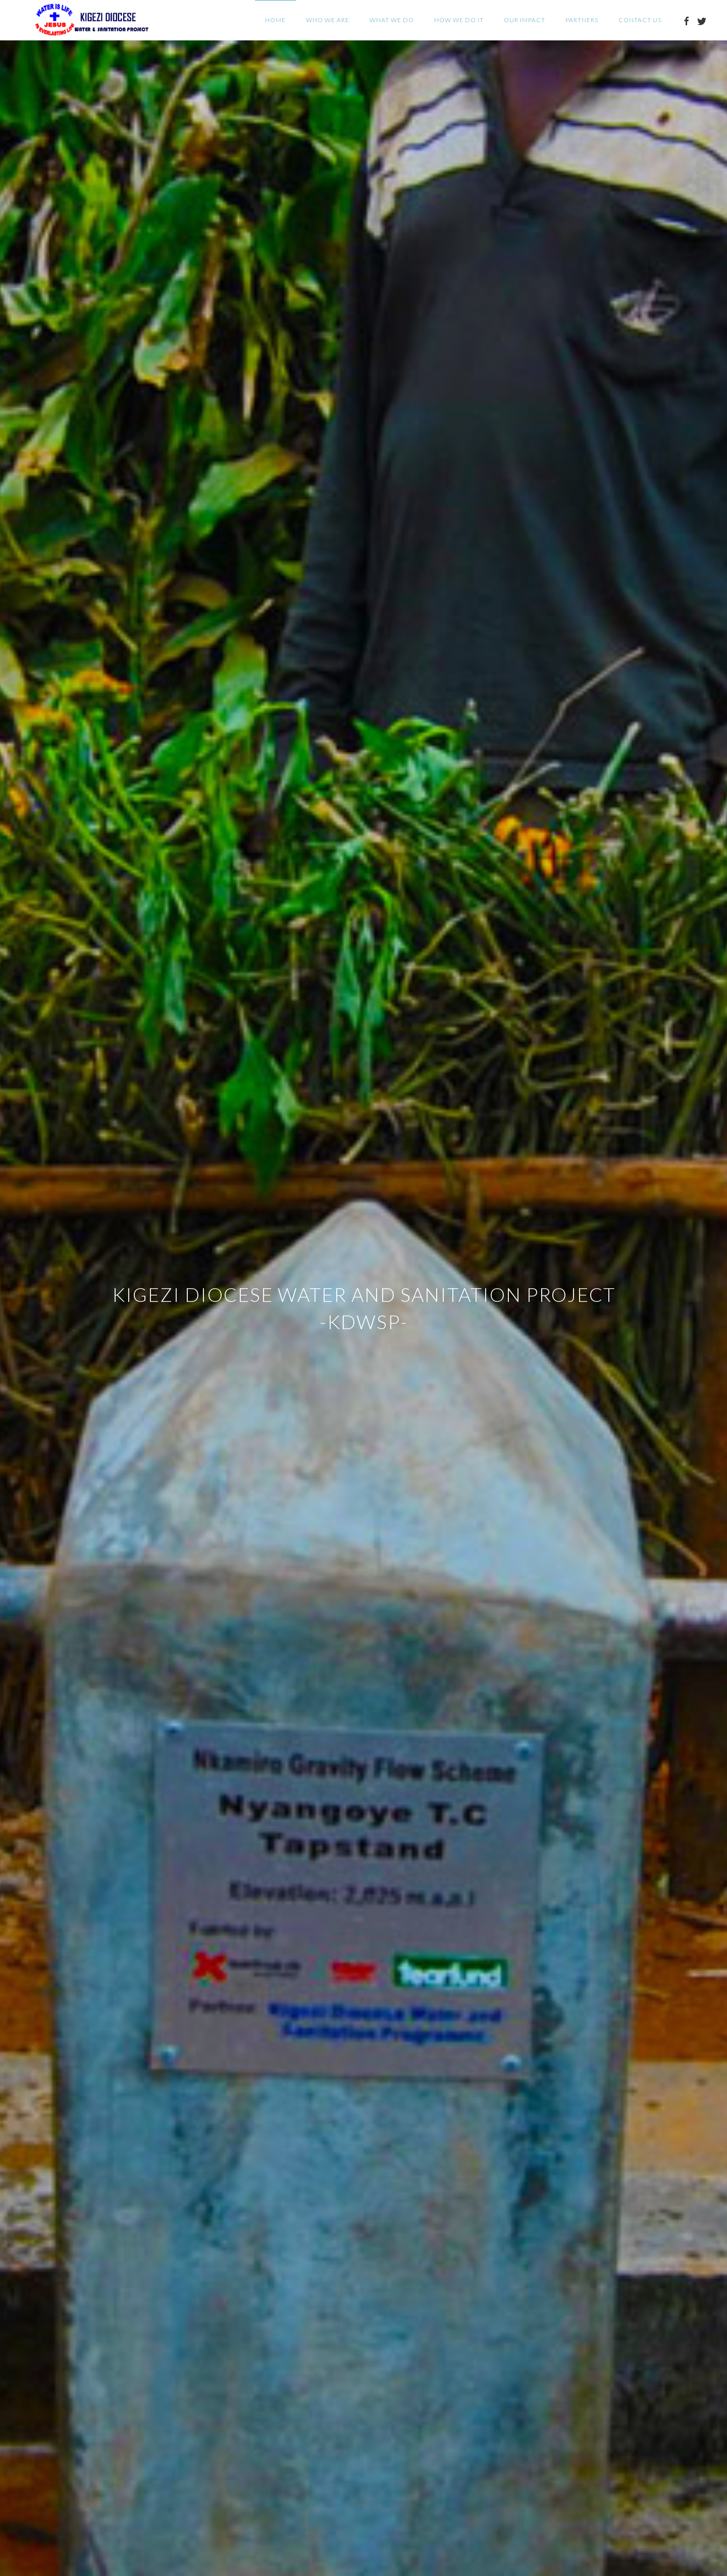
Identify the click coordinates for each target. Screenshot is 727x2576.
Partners (581, 20)
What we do (392, 20)
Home (275, 20)
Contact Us (639, 20)
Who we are (327, 20)
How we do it (459, 20)
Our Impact (524, 20)
